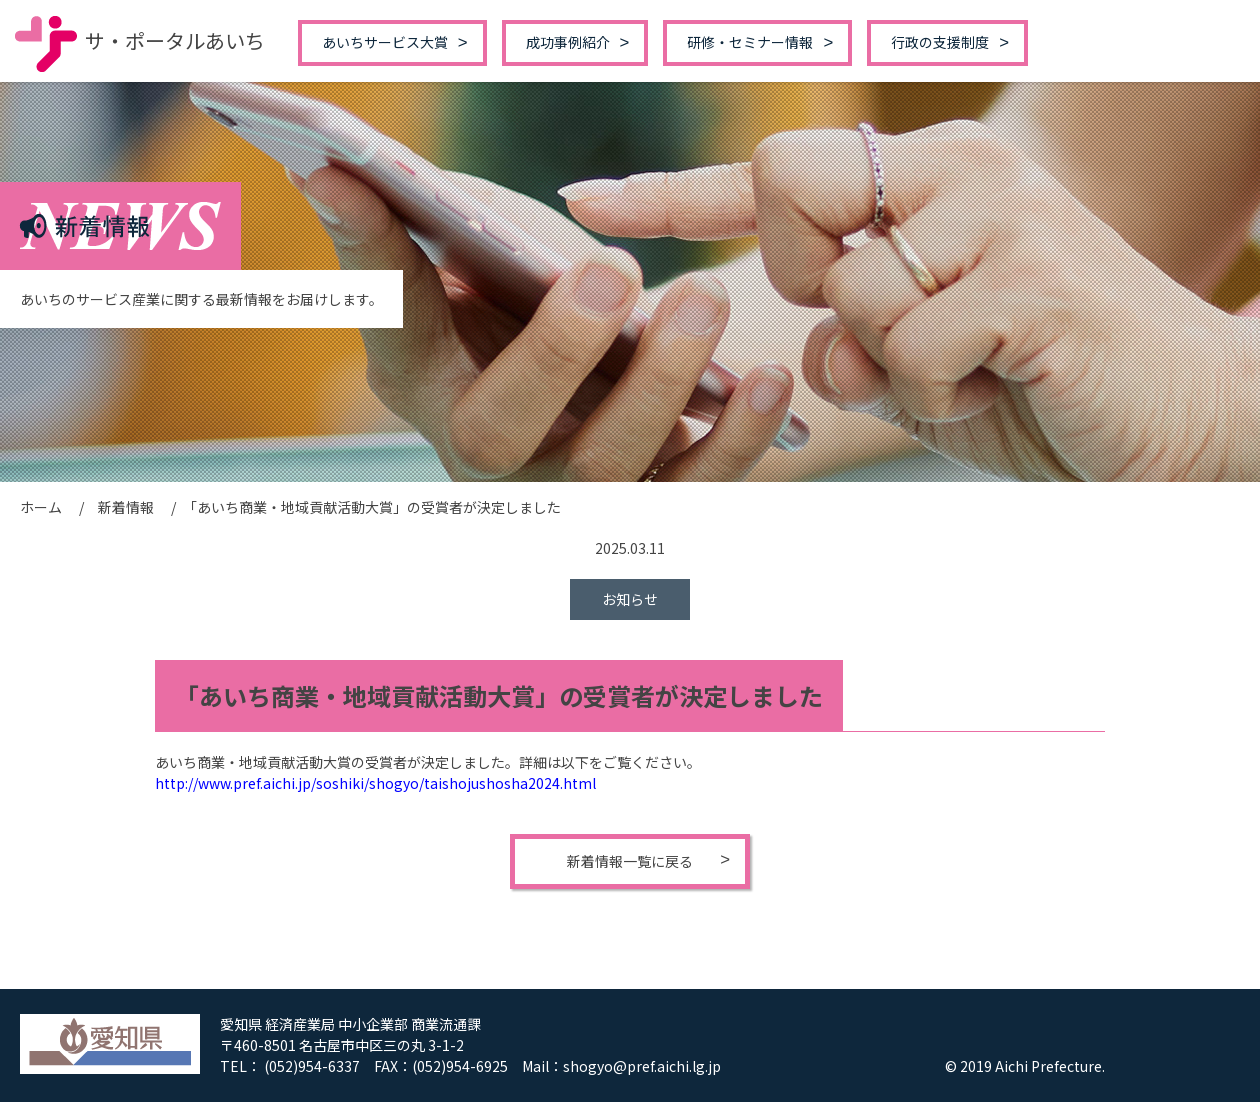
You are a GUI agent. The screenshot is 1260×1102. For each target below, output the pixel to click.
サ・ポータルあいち (140, 40)
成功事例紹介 (568, 42)
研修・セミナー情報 (750, 42)
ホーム (41, 507)
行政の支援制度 (940, 42)
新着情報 (126, 507)
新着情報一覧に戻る (630, 861)
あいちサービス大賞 (385, 42)
